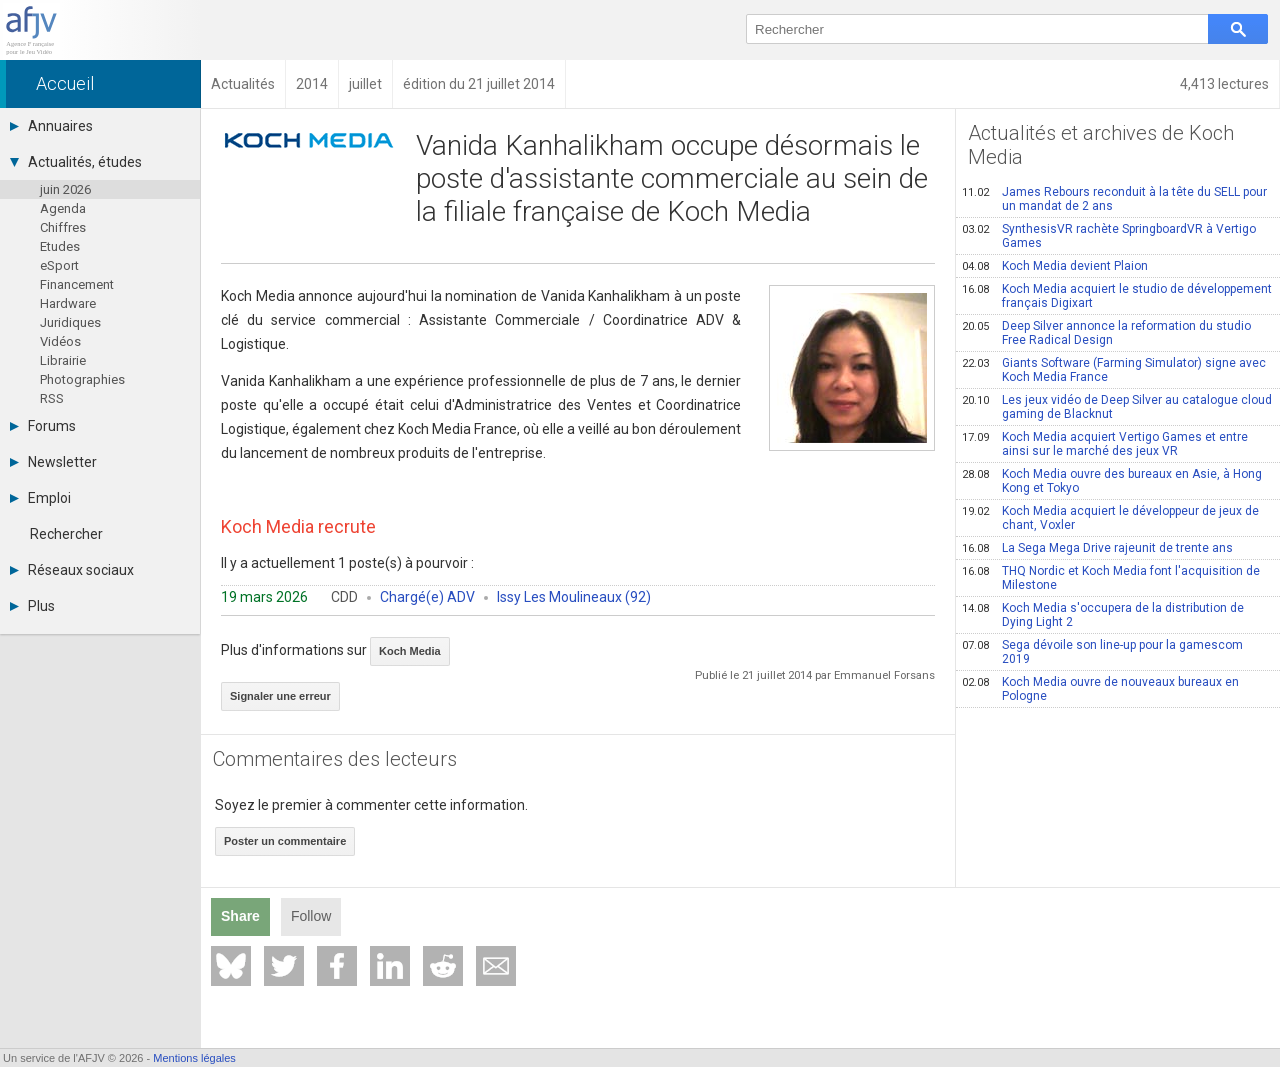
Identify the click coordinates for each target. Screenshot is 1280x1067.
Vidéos (60, 341)
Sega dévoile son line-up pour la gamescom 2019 (1102, 652)
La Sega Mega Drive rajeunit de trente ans (1097, 548)
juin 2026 (65, 189)
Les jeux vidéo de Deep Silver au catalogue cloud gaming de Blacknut (1117, 407)
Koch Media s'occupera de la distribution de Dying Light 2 (1103, 615)
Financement (77, 284)
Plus (32, 606)
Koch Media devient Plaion (1055, 266)
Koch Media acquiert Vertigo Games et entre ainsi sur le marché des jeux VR (1105, 444)
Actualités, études (76, 162)
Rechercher (66, 534)
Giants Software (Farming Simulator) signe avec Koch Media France (1114, 370)
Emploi (40, 498)
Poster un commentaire (285, 841)
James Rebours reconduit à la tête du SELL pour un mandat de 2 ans (1114, 199)
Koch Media (410, 651)
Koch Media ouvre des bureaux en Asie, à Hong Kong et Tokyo (1112, 481)
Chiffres (63, 227)
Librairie (63, 360)
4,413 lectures (1224, 84)
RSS (52, 398)
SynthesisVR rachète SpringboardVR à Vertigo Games (1109, 236)
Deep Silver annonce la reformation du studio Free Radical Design (1106, 333)
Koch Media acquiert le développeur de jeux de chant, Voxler (1110, 518)
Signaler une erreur (280, 696)
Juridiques (70, 322)
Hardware (68, 303)
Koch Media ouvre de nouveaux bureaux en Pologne (1100, 689)
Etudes (60, 246)
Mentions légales (194, 1058)
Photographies (82, 379)
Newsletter (53, 462)
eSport (59, 265)
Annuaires (51, 126)
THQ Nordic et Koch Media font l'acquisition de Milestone (1111, 578)
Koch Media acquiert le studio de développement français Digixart (1117, 296)
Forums (43, 426)
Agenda (63, 208)
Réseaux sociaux (72, 570)
